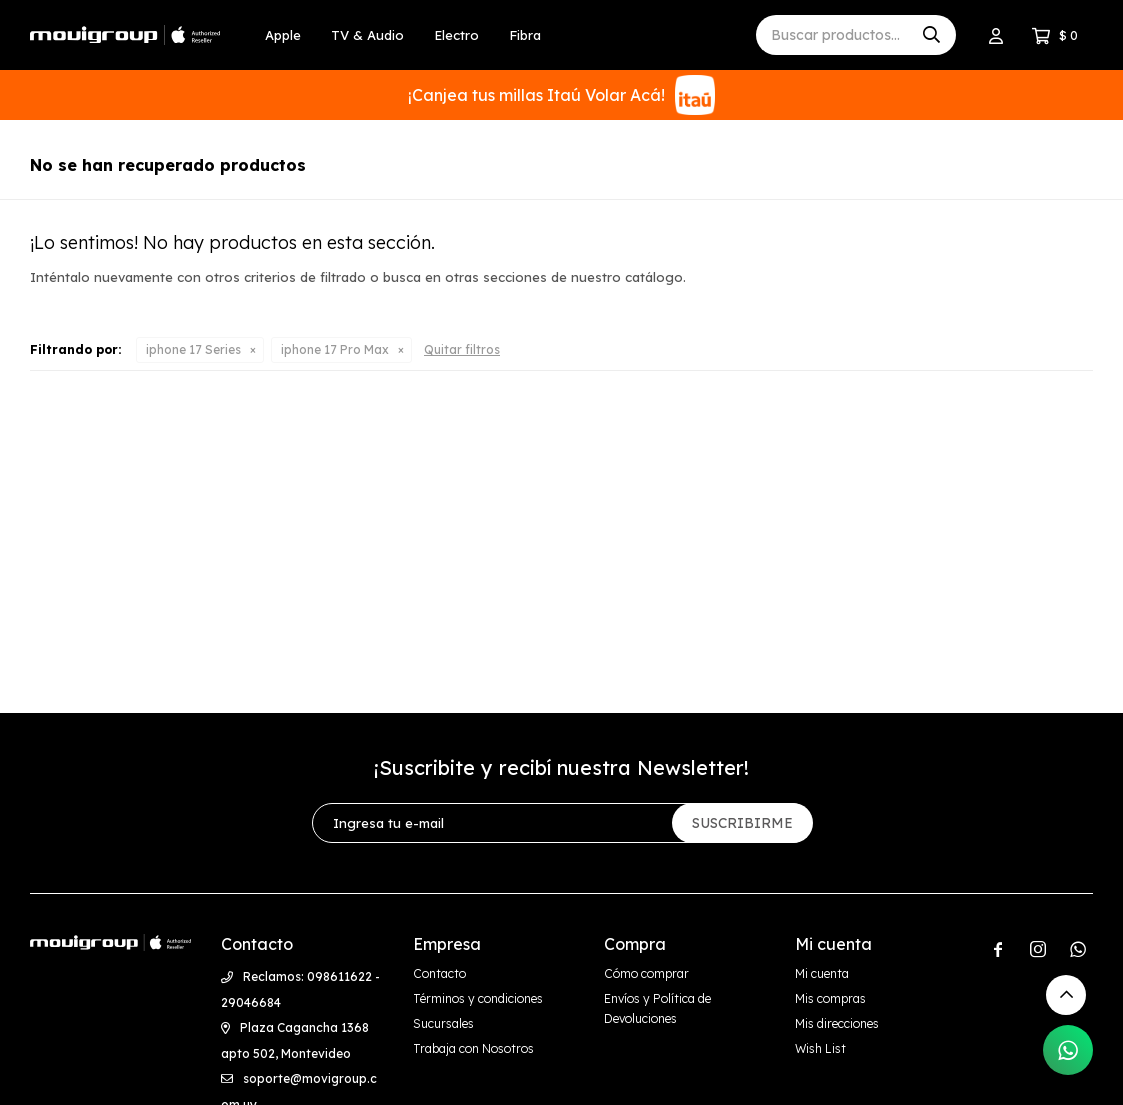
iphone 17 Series (193, 349)
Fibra (525, 35)
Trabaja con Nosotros (473, 1048)
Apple (283, 35)
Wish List (820, 1048)
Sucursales (443, 1023)
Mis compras (830, 998)
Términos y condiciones (478, 998)
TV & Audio (367, 35)
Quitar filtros (462, 349)
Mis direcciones (837, 1023)
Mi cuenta (822, 973)
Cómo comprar (646, 973)
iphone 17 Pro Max (335, 349)
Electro (456, 35)
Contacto (439, 973)
